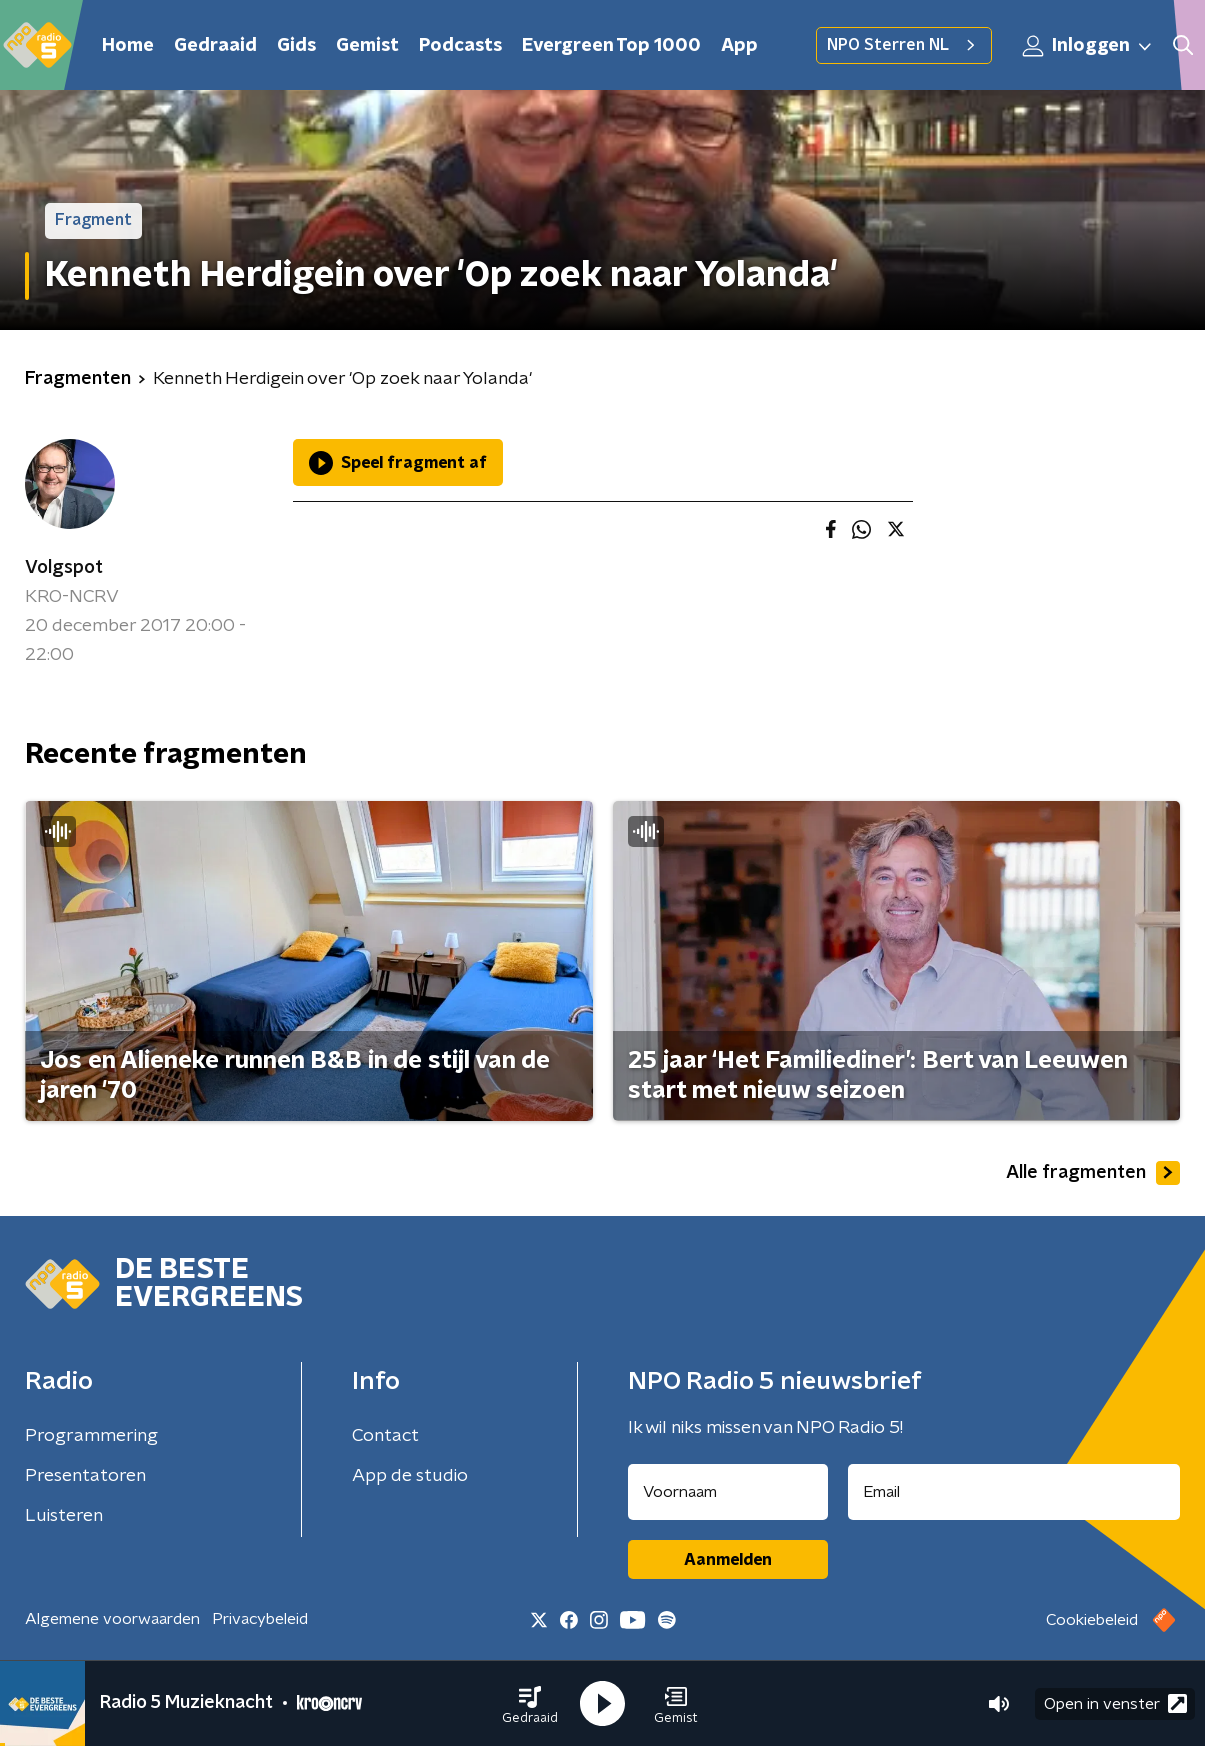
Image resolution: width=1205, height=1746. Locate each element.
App (739, 46)
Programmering (91, 1436)
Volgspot (64, 568)
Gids (296, 46)
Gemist (367, 46)
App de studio (410, 1476)
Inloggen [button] (1088, 46)
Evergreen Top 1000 (611, 46)
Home (128, 46)
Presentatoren (85, 1476)
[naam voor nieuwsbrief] (728, 1492)
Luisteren (64, 1516)
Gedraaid (215, 46)
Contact (385, 1436)
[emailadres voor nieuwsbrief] (1014, 1492)
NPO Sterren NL (904, 45)
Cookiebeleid (1092, 1620)
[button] (530, 1704)
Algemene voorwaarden (112, 1619)
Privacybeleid (260, 1619)
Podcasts (460, 46)
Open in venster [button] (1115, 1703)
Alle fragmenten (1093, 1173)
